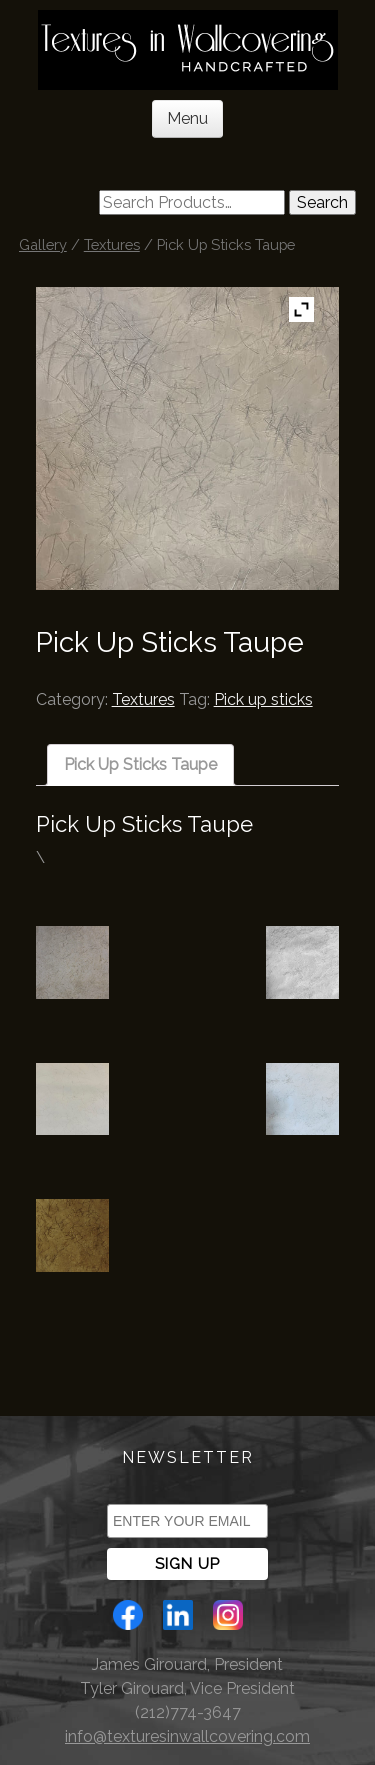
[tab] (140, 765)
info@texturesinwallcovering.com (187, 1736)
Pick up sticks (263, 699)
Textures (112, 244)
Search (322, 202)
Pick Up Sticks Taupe (140, 764)
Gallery (43, 244)
